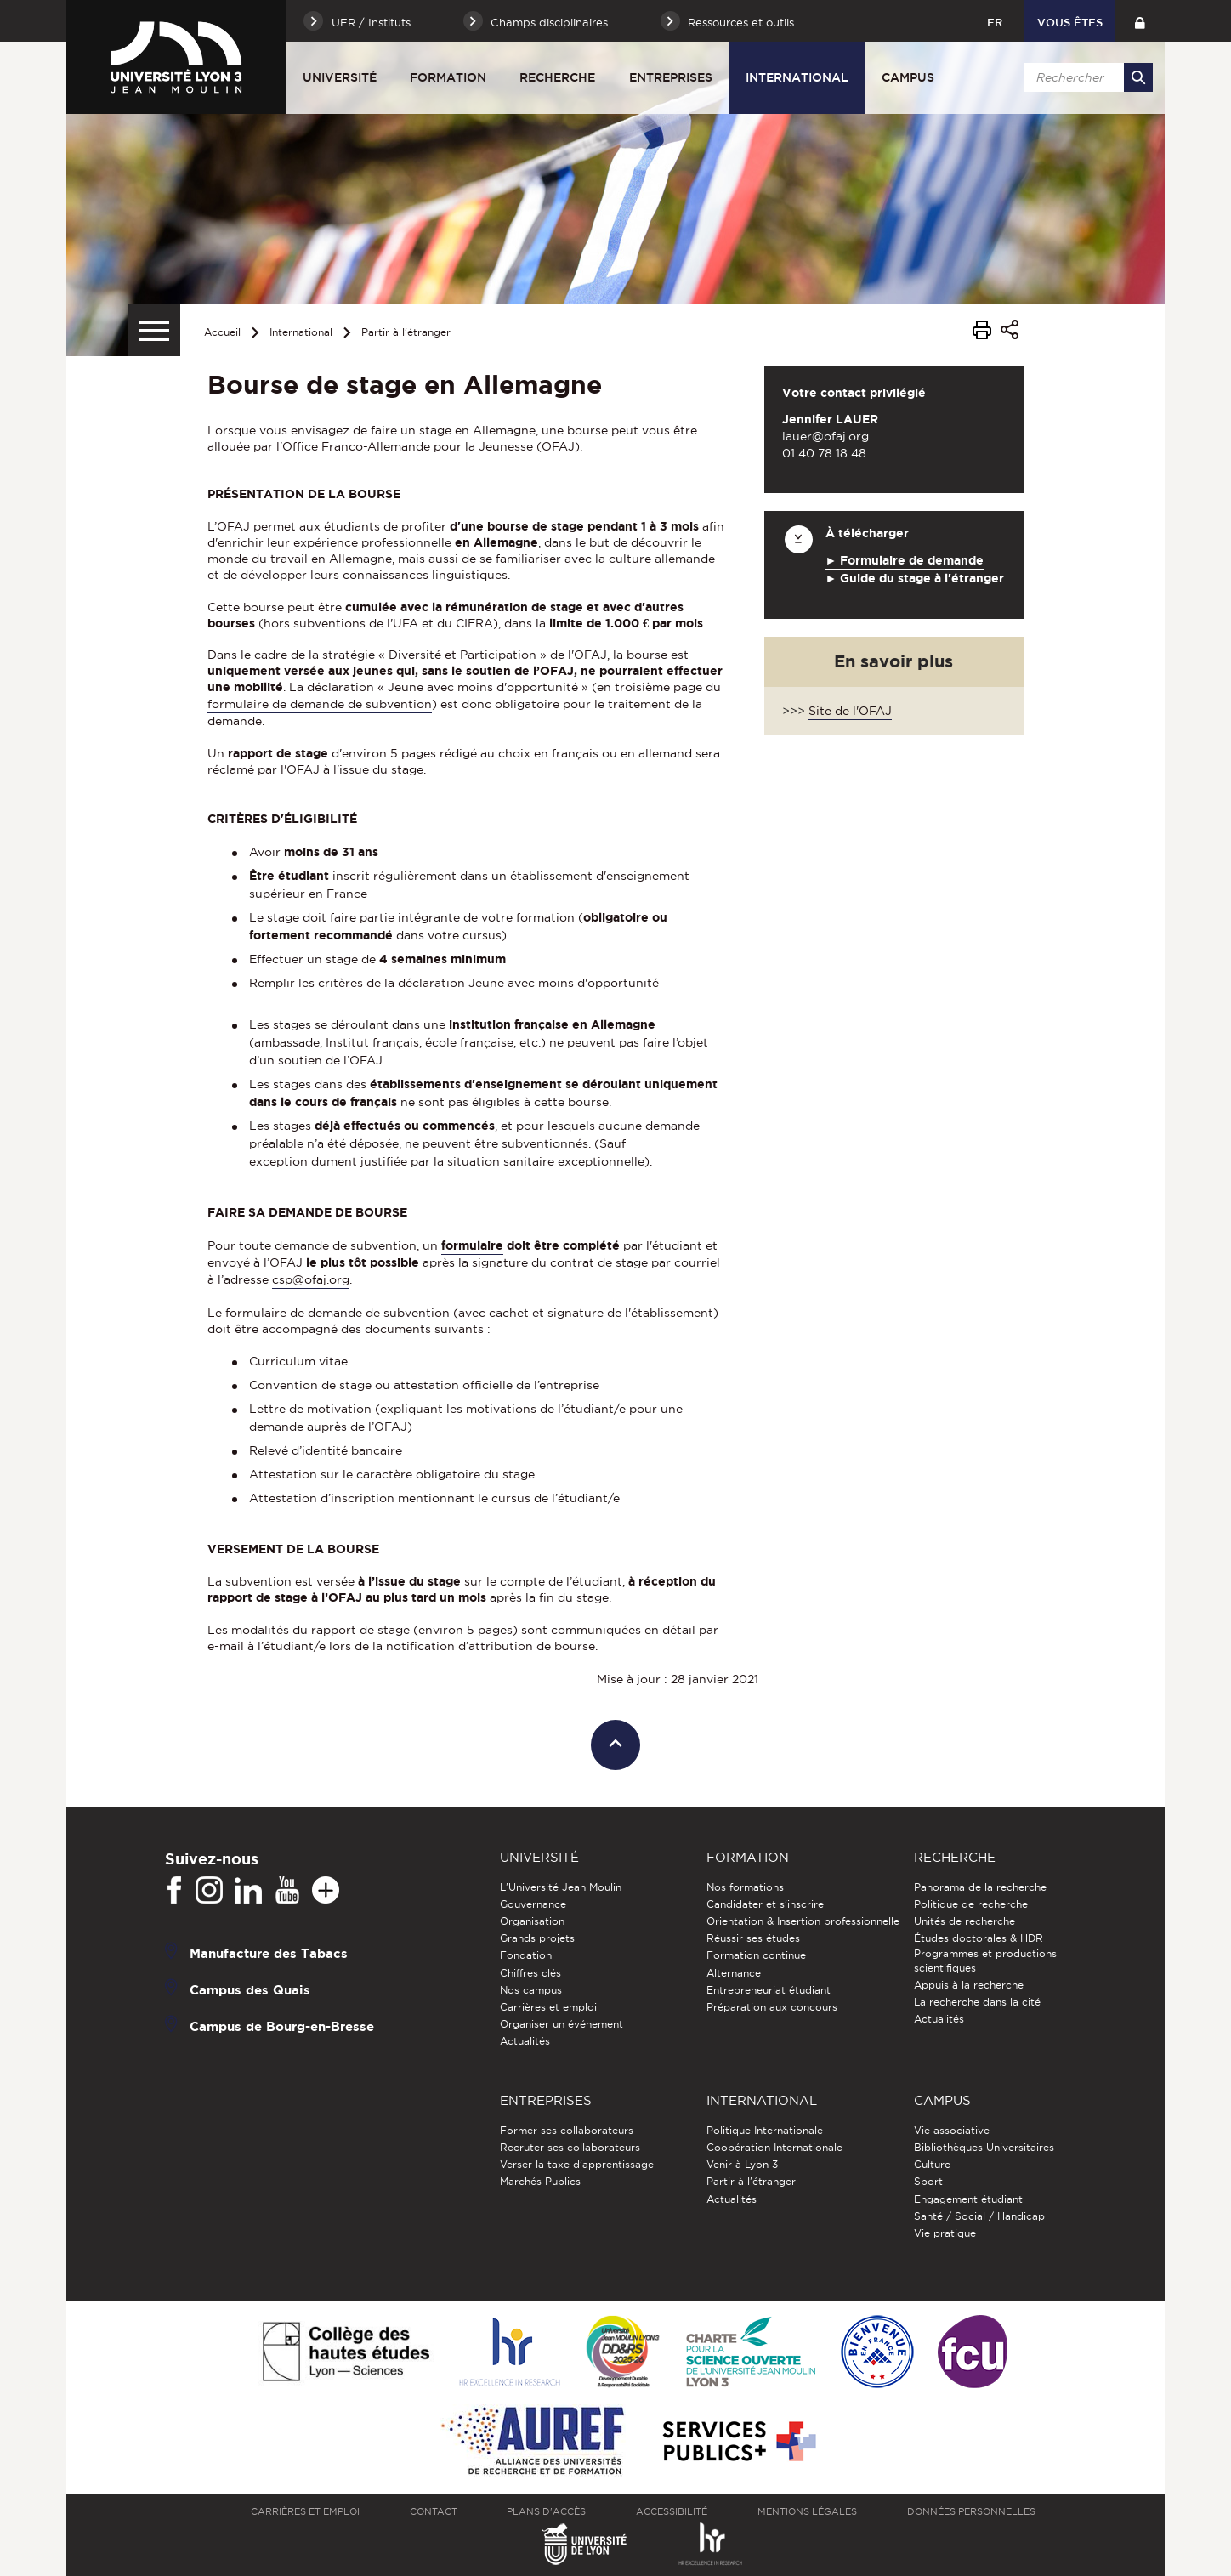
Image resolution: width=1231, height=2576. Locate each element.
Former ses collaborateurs (566, 2130)
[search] (1085, 77)
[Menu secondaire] (154, 330)
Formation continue (756, 1954)
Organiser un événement (561, 2023)
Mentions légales (807, 2511)
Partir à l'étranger (406, 332)
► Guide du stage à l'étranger (915, 578)
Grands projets (537, 1937)
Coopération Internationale (774, 2147)
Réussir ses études (753, 1937)
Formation (448, 77)
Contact (433, 2511)
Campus (908, 77)
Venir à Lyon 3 (742, 2164)
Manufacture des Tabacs (269, 1952)
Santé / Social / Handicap (979, 2215)
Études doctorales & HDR (978, 1937)
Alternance (733, 1972)
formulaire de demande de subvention (319, 704)
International (797, 77)
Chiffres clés (530, 1972)
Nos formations (745, 1886)
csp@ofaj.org (310, 1279)
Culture (932, 2164)
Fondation (526, 1954)
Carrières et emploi (548, 2006)
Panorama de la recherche (980, 1886)
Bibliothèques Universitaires (984, 2147)
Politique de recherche (971, 1903)
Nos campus (531, 1989)
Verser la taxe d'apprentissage (577, 2164)
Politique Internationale (764, 2130)
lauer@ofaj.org (825, 436)
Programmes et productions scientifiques (985, 1960)
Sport (928, 2181)
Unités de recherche (964, 1920)
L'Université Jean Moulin (560, 1886)
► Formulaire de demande (904, 560)
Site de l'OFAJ (850, 711)
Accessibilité (671, 2511)
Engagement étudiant (968, 2198)
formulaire (472, 1245)
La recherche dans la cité (977, 2001)
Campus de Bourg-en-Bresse (282, 2025)
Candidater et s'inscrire (765, 1903)
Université (340, 77)
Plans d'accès (546, 2511)
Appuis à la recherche (969, 1984)
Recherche (557, 77)
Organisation (532, 1920)
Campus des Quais (250, 1989)
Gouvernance (533, 1903)
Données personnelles (971, 2511)
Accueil (222, 332)
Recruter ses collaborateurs (570, 2147)
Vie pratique (945, 2232)
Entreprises (670, 77)
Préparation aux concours (771, 2006)
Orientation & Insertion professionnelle (802, 1920)
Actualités (525, 2040)
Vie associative (952, 2130)
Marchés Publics (540, 2181)
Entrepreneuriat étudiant (768, 1989)
